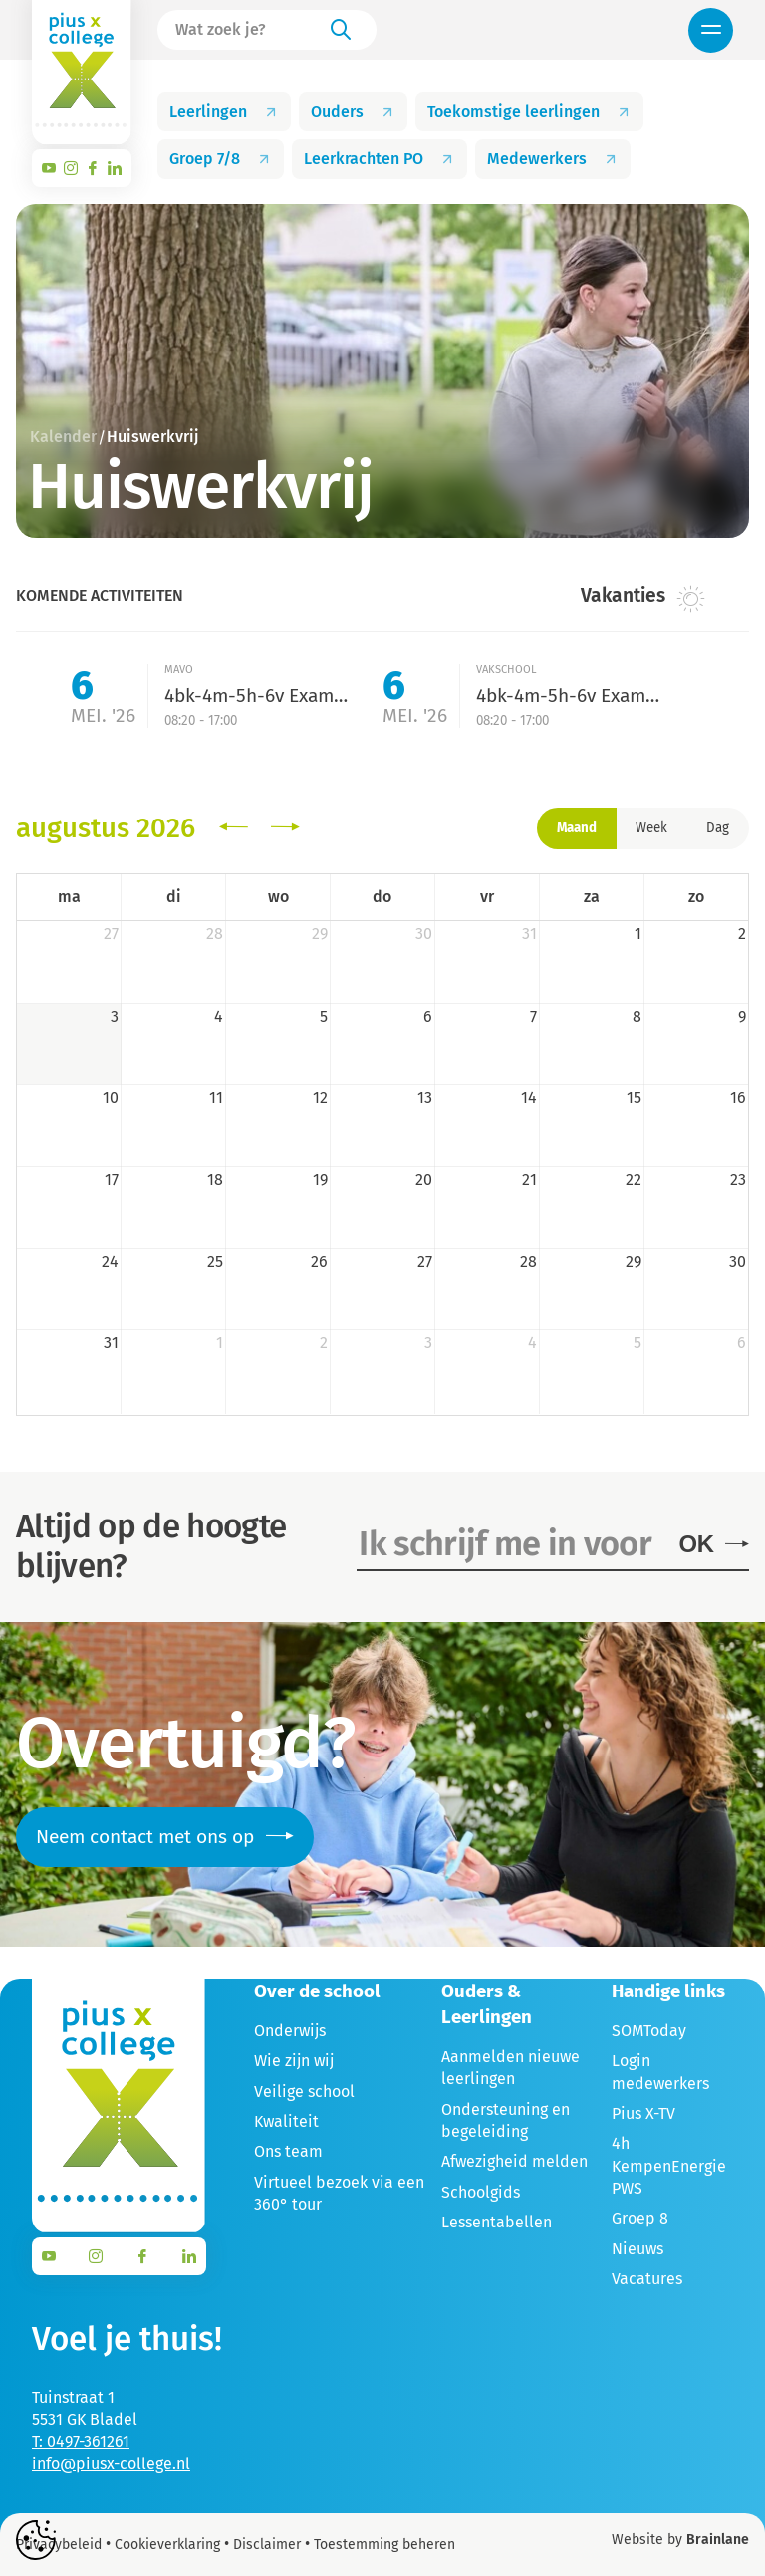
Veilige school (304, 2091)
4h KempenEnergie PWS (669, 2166)
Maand (577, 828)
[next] (285, 828)
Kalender (63, 436)
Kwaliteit (286, 2121)
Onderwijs (290, 2030)
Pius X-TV (643, 2113)
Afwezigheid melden (514, 2161)
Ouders (353, 111)
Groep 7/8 (220, 158)
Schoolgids (480, 2192)
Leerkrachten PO (379, 158)
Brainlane (717, 2539)
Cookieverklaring (167, 2544)
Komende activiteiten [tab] (99, 595)
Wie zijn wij (294, 2060)
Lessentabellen (496, 2222)
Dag (717, 828)
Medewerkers (553, 158)
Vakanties (643, 597)
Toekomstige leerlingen (529, 111)
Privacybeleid (59, 2544)
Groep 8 (640, 2218)
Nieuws (637, 2248)
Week (651, 828)
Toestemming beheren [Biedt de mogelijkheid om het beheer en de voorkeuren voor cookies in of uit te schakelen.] (384, 2545)
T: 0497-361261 (80, 2441)
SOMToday (649, 2030)
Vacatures (647, 2278)
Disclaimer (267, 2544)
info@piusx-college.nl (111, 2464)
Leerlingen (224, 111)
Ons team (288, 2151)
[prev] (233, 828)
